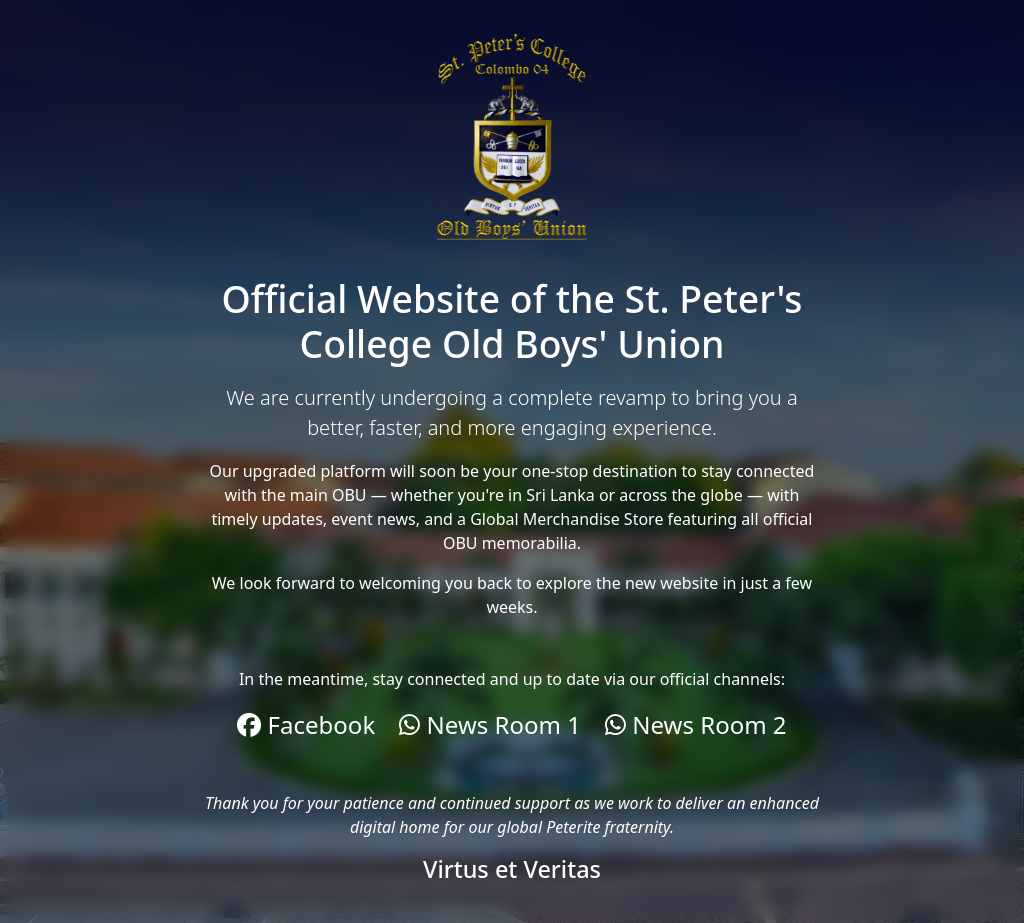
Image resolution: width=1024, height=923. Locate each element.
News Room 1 (490, 724)
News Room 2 (696, 724)
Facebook (306, 724)
